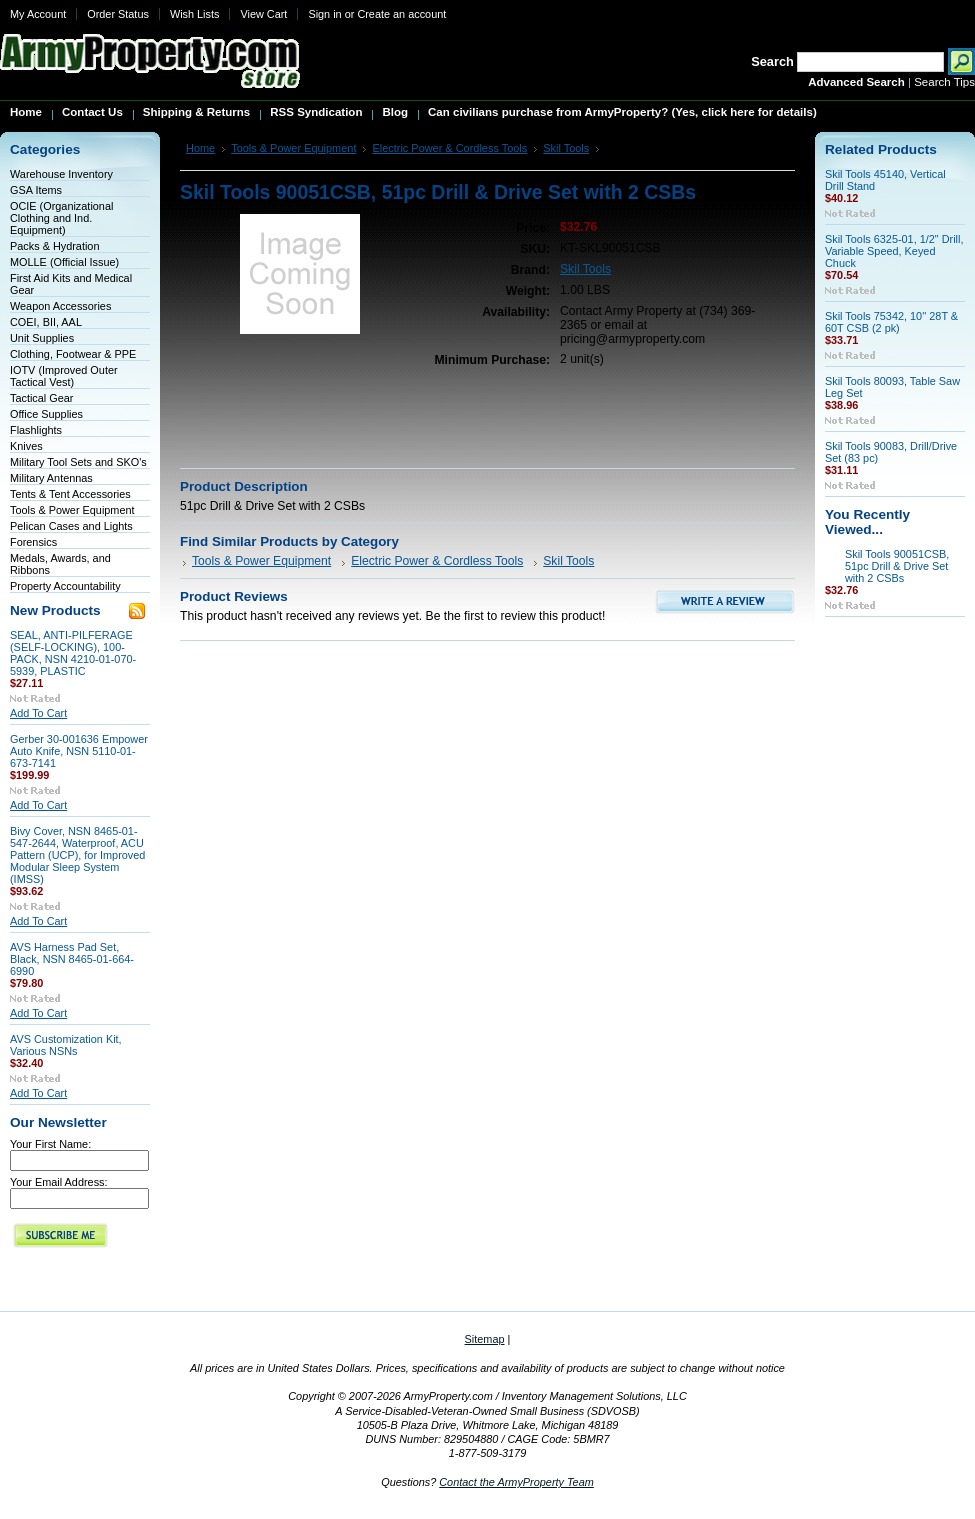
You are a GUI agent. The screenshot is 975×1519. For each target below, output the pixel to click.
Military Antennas (51, 478)
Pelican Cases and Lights (71, 526)
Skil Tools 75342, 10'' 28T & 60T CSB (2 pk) (891, 322)
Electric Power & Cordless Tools (449, 148)
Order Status (118, 14)
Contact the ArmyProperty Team (516, 1482)
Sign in (324, 14)
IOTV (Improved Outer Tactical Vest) (64, 376)
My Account (38, 14)
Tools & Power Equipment (72, 510)
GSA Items (36, 190)
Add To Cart (38, 713)
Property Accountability (65, 586)
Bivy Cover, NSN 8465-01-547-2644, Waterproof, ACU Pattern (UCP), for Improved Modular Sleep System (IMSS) (77, 855)
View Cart (263, 14)
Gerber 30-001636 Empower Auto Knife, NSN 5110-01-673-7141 (79, 751)
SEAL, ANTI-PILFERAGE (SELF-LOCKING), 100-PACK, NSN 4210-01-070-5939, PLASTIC (73, 653)
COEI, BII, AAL (46, 322)
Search (772, 61)
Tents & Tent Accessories (70, 494)
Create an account (401, 14)
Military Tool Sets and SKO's (78, 462)
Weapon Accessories (60, 306)
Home (200, 148)
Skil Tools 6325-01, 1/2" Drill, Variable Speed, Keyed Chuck (894, 251)
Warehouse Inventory (61, 174)
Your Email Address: (59, 1182)
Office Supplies (46, 414)
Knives (26, 446)
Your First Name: (50, 1144)
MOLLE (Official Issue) (64, 262)
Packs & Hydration (54, 246)
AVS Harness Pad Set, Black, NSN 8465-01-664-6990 (72, 959)
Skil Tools (566, 148)
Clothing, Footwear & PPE (73, 354)
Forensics (33, 542)
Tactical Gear (41, 398)
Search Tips (944, 82)
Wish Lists (195, 14)
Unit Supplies (42, 338)
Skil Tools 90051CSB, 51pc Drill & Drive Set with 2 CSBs (897, 566)
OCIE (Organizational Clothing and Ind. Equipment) (61, 218)
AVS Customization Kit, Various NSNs (66, 1045)
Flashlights (36, 430)
